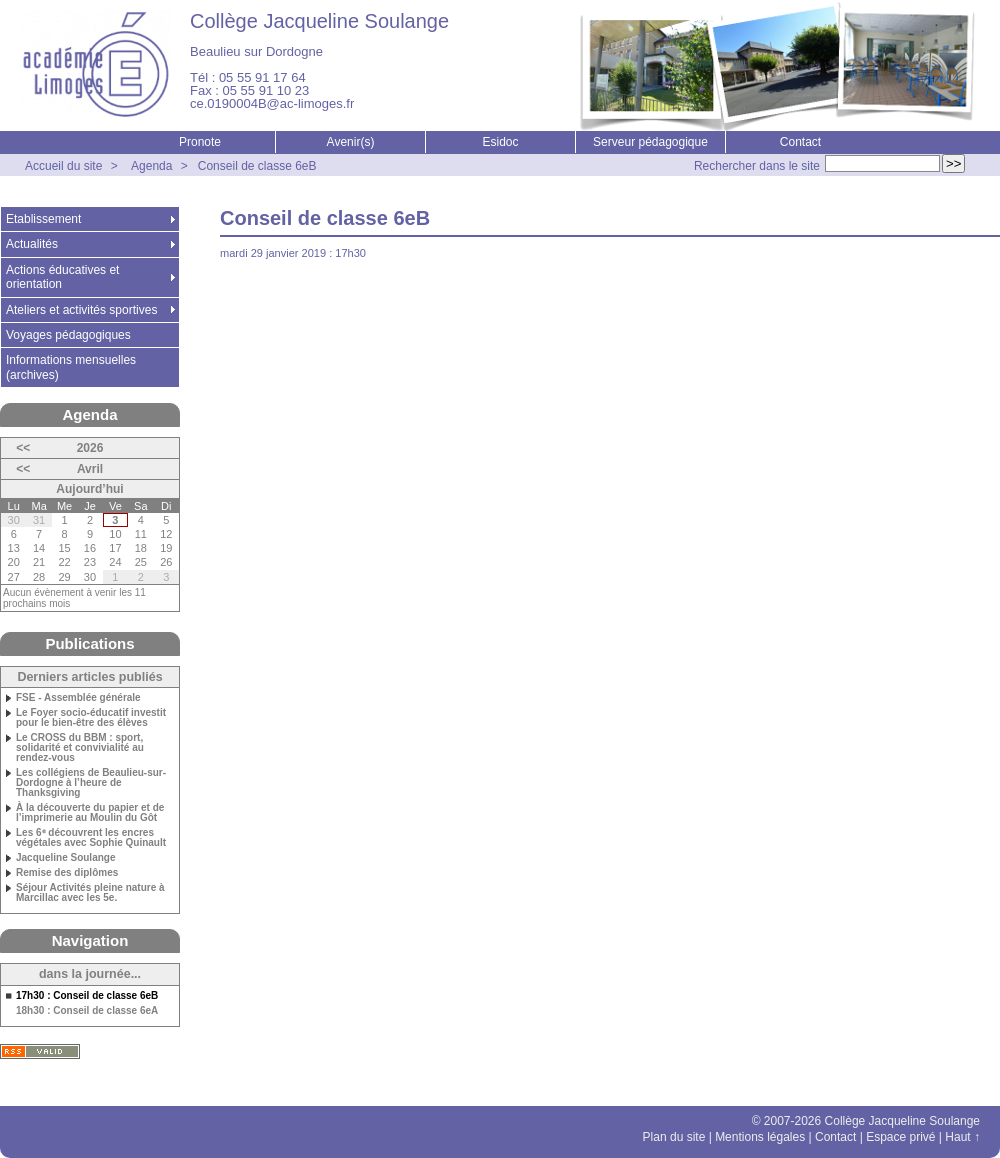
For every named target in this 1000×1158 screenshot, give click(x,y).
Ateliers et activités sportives (81, 310)
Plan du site (674, 1137)
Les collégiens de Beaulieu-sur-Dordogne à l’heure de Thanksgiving (91, 783)
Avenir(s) (351, 142)
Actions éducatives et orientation (62, 277)
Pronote (200, 142)
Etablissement (43, 219)
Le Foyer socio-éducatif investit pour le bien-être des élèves (91, 718)
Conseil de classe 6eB (257, 166)
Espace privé (900, 1137)
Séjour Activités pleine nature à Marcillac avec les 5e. (90, 893)
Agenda (151, 166)
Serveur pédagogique (650, 142)
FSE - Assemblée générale (78, 698)
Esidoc (500, 142)
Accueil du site (63, 166)
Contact (800, 142)
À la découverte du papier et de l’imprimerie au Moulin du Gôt (90, 813)
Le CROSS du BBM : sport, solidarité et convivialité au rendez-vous (80, 748)
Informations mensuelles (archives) (71, 367)
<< (23, 448)
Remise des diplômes (67, 873)
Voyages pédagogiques (68, 335)
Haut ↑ (962, 1137)
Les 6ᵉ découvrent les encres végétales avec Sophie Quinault (91, 838)
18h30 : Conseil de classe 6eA (87, 1011)
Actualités (32, 244)
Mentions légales (760, 1137)
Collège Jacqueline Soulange (319, 21)
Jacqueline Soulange (65, 858)
